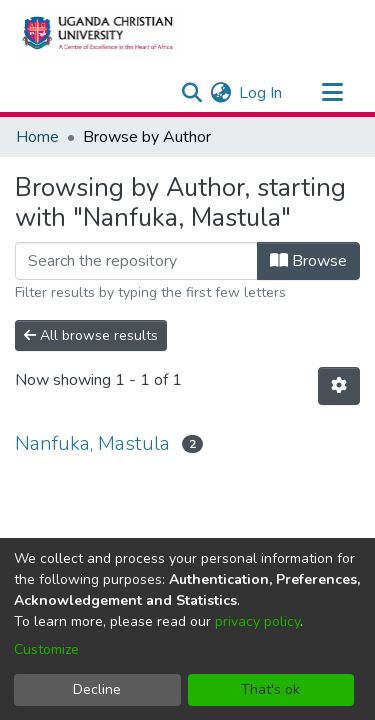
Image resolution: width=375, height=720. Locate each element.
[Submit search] (191, 93)
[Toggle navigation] (332, 93)
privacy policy (257, 621)
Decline (97, 689)
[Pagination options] (339, 386)
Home (37, 137)
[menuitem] (220, 93)
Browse (308, 261)
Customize (46, 649)
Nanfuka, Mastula (92, 443)
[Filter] (136, 261)
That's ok (270, 689)
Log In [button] (261, 93)
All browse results (91, 335)
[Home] (97, 33)
